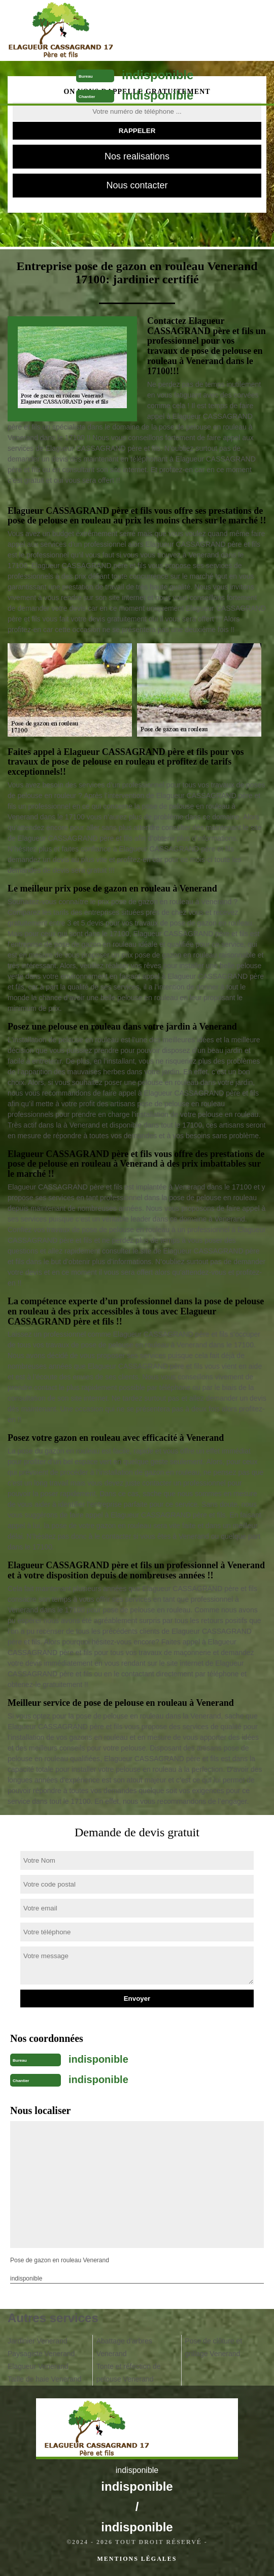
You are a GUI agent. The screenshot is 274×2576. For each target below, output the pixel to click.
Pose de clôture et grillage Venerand (213, 2347)
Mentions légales (137, 2558)
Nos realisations (137, 156)
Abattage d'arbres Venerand (124, 2347)
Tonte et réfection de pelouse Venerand (128, 2372)
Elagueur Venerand (38, 2366)
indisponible (157, 75)
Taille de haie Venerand (45, 2379)
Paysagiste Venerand (41, 2354)
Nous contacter (136, 185)
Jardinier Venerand (37, 2341)
